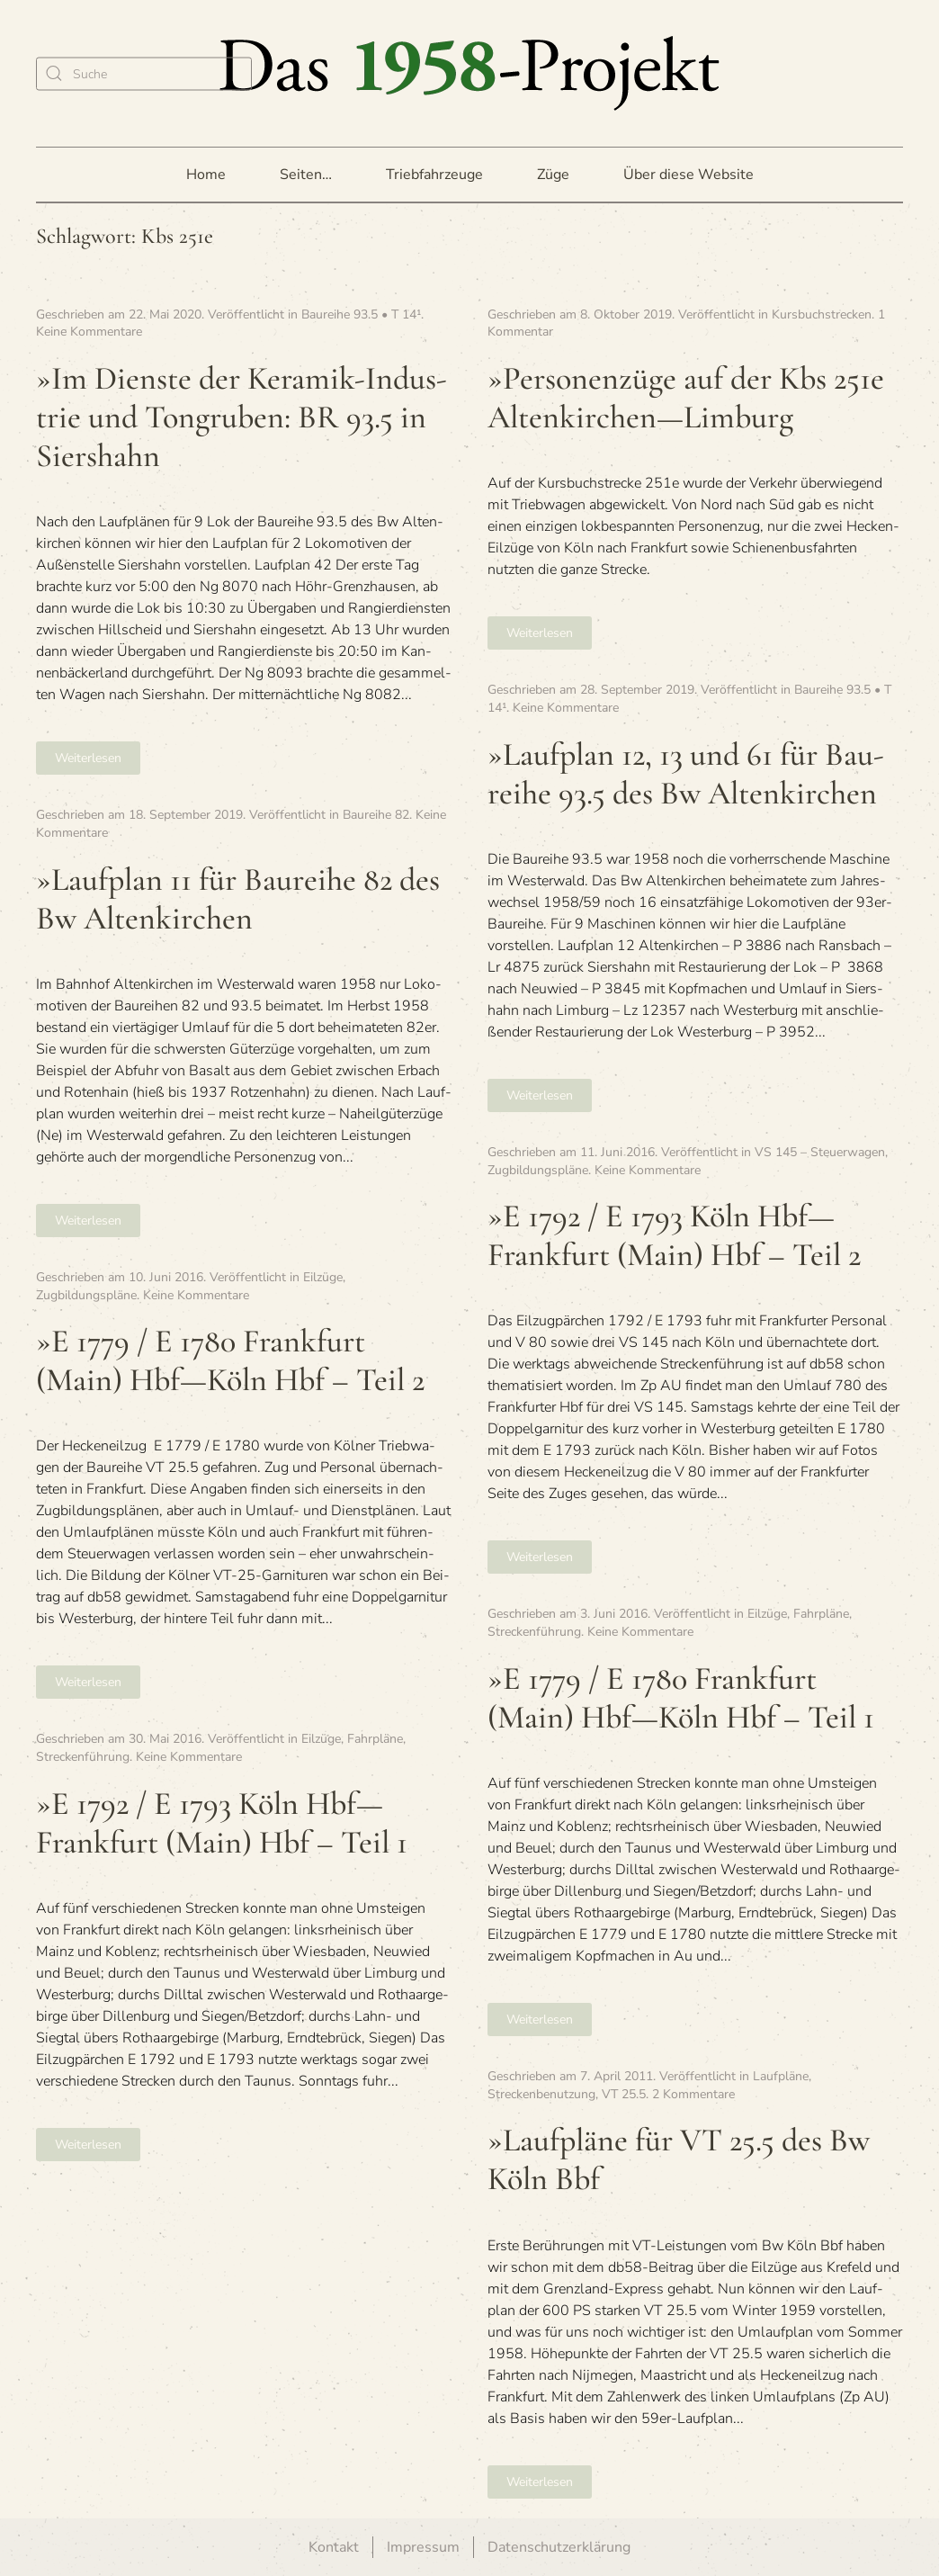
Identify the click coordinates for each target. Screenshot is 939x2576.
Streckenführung (534, 1631)
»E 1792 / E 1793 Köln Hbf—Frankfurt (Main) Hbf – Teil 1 (221, 1823)
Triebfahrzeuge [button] (434, 174)
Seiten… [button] (306, 174)
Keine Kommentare (89, 331)
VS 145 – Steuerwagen (820, 1152)
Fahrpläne (821, 1613)
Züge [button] (553, 174)
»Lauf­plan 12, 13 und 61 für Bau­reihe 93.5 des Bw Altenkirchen (685, 773)
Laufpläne (781, 2076)
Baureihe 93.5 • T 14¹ (361, 314)
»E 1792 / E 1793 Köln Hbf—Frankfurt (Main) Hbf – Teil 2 (674, 1235)
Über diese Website (688, 174)
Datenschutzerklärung (558, 2547)
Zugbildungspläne (537, 1170)
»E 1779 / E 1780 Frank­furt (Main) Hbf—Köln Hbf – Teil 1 (680, 1698)
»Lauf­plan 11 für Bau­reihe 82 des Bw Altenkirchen (238, 899)
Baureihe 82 (376, 814)
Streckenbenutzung (541, 2094)
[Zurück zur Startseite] (469, 73)
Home (206, 174)
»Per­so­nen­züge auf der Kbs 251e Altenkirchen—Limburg (685, 397)
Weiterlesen (88, 758)
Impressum (423, 2547)
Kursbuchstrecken (822, 314)
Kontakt (334, 2547)
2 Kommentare (693, 2094)
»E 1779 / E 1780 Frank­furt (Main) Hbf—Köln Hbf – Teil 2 (230, 1360)
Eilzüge (323, 1277)
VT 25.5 (624, 2094)
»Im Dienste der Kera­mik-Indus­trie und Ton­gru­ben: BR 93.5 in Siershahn (241, 417)
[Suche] (144, 73)
